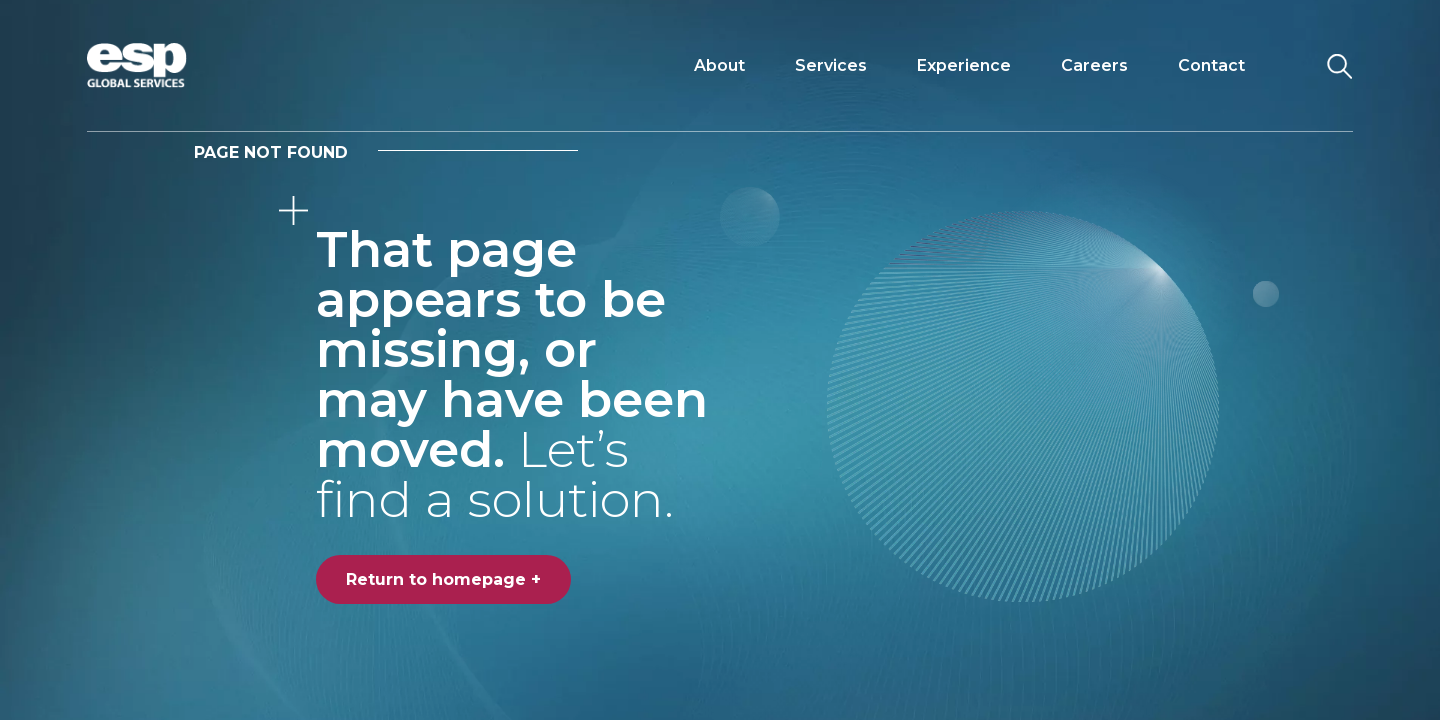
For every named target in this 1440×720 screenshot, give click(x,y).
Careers (1094, 65)
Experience (964, 65)
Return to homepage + (443, 579)
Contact (1211, 65)
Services (831, 65)
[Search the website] (1339, 65)
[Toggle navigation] (1287, 66)
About (719, 65)
